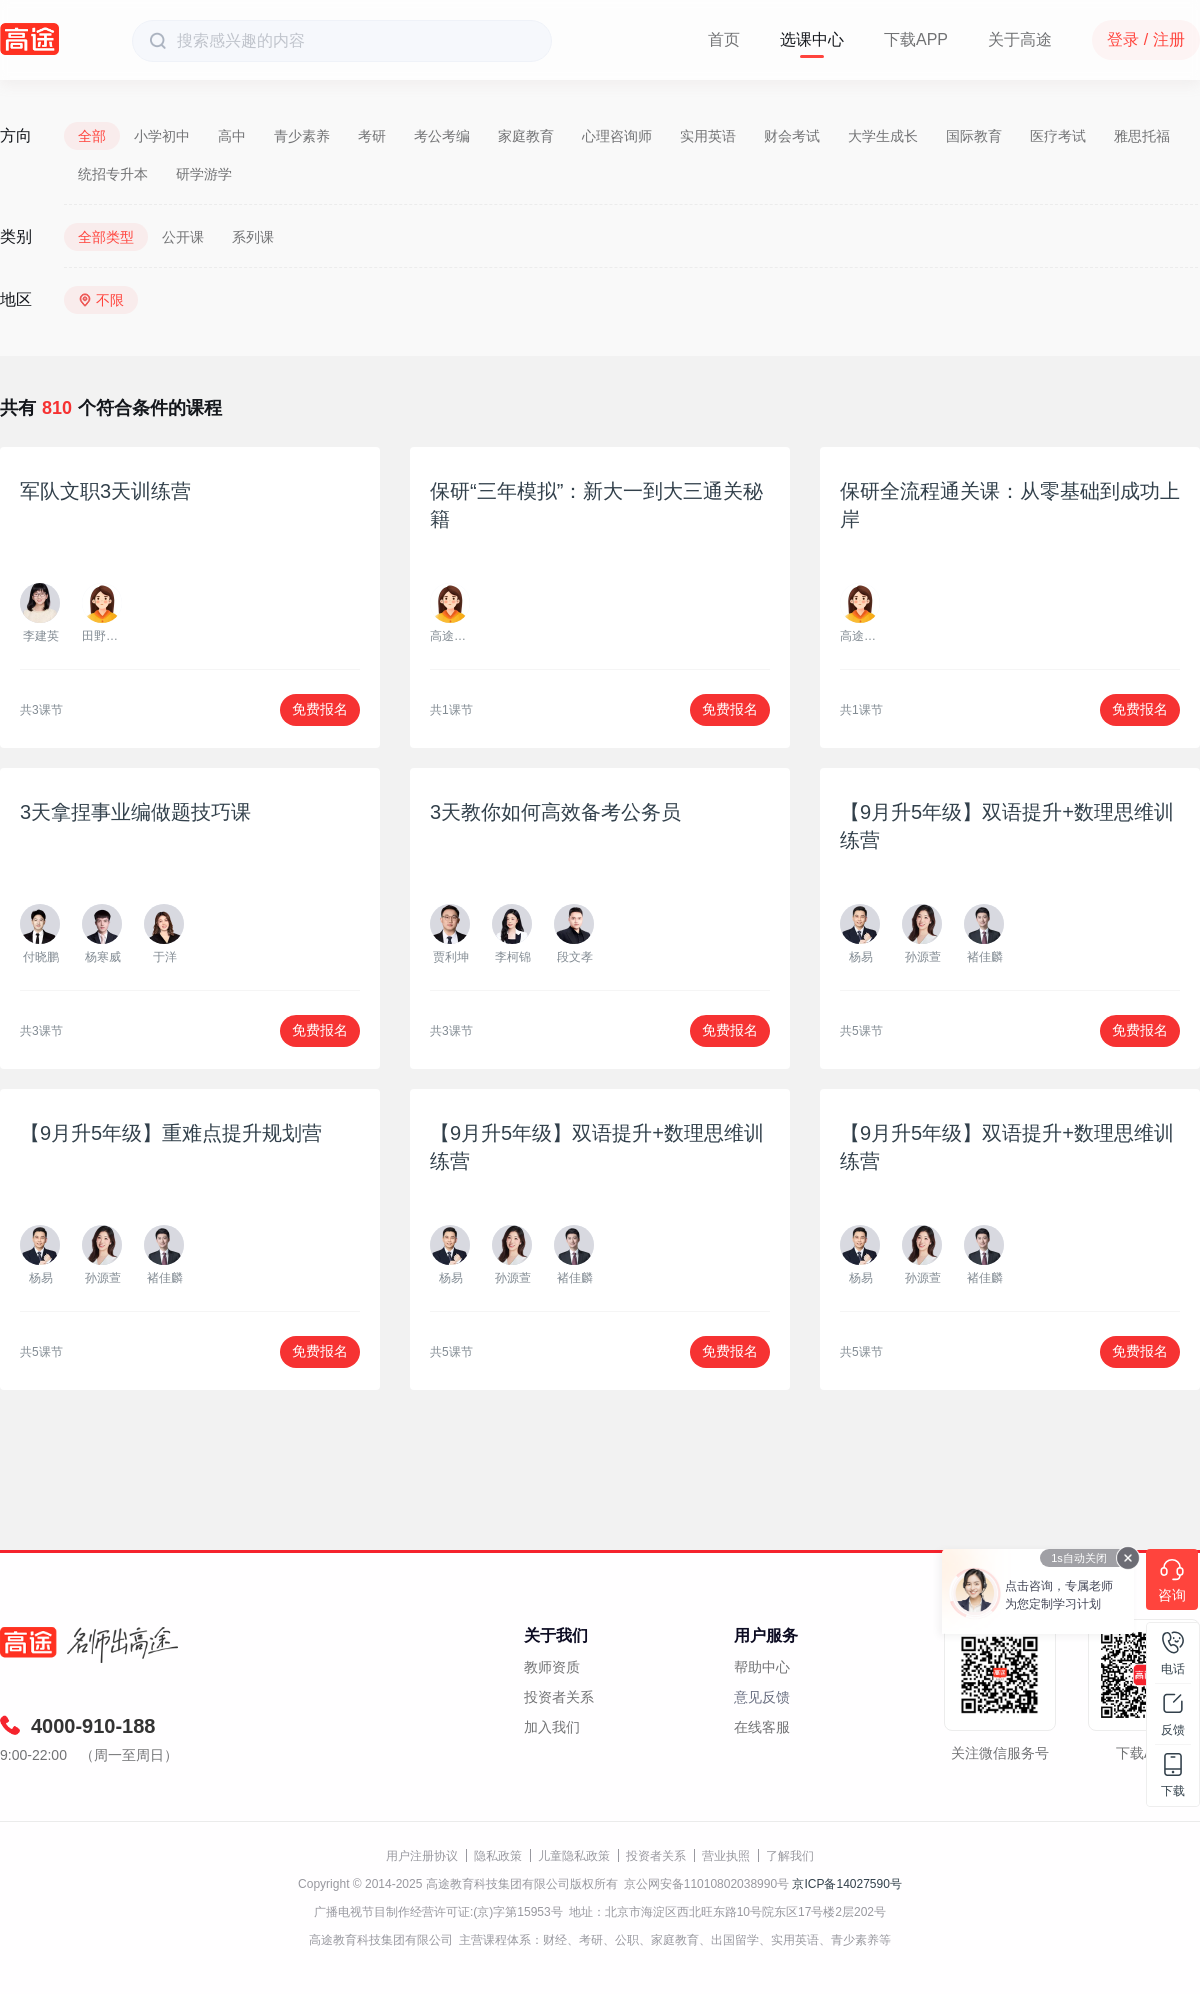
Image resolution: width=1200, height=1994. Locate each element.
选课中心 (812, 39)
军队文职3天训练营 (105, 491)
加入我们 (552, 1727)
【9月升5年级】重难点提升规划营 (171, 1133)
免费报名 (320, 709)
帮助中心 (762, 1667)
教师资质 (552, 1667)
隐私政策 (498, 1856)
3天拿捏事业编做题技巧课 (135, 812)
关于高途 (1020, 39)
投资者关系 (559, 1697)
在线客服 (762, 1727)
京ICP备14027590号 (846, 1884)
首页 (724, 39)
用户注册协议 (422, 1856)
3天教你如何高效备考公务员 (555, 812)
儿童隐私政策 (574, 1856)
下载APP (916, 39)
